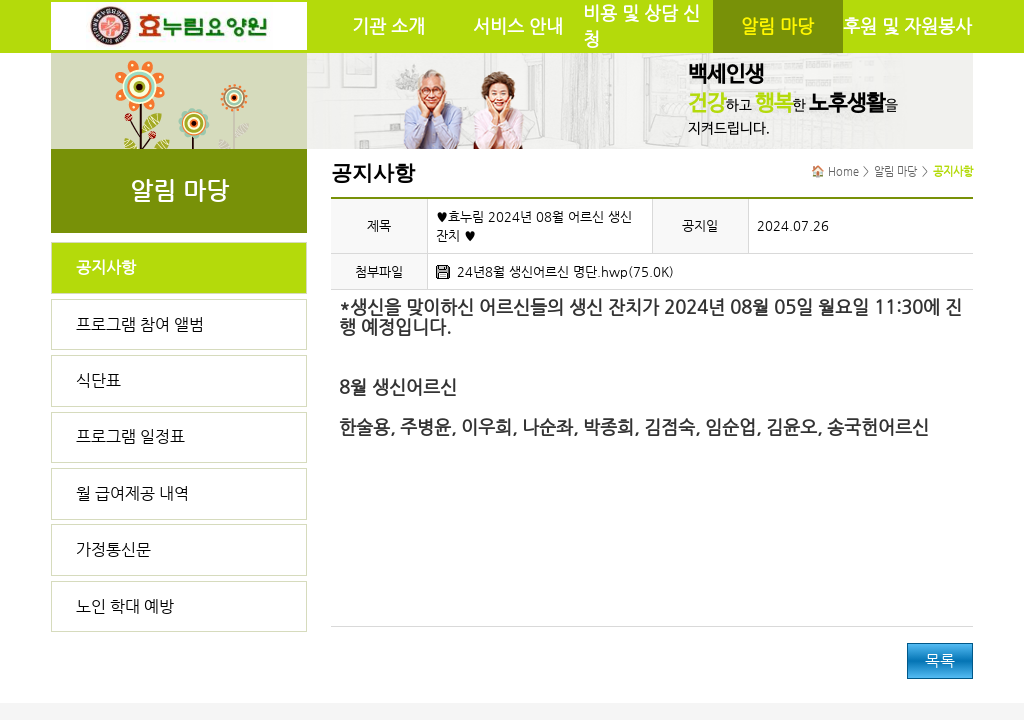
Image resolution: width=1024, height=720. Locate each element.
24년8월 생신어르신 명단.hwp (542, 271)
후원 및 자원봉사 (907, 26)
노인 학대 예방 (125, 606)
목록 (940, 660)
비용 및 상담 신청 (641, 26)
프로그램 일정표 (130, 436)
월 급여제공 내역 (132, 493)
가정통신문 (113, 549)
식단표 (98, 380)
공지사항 (106, 267)
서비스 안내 (518, 26)
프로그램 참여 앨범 (140, 324)
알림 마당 (777, 26)
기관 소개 (388, 26)
